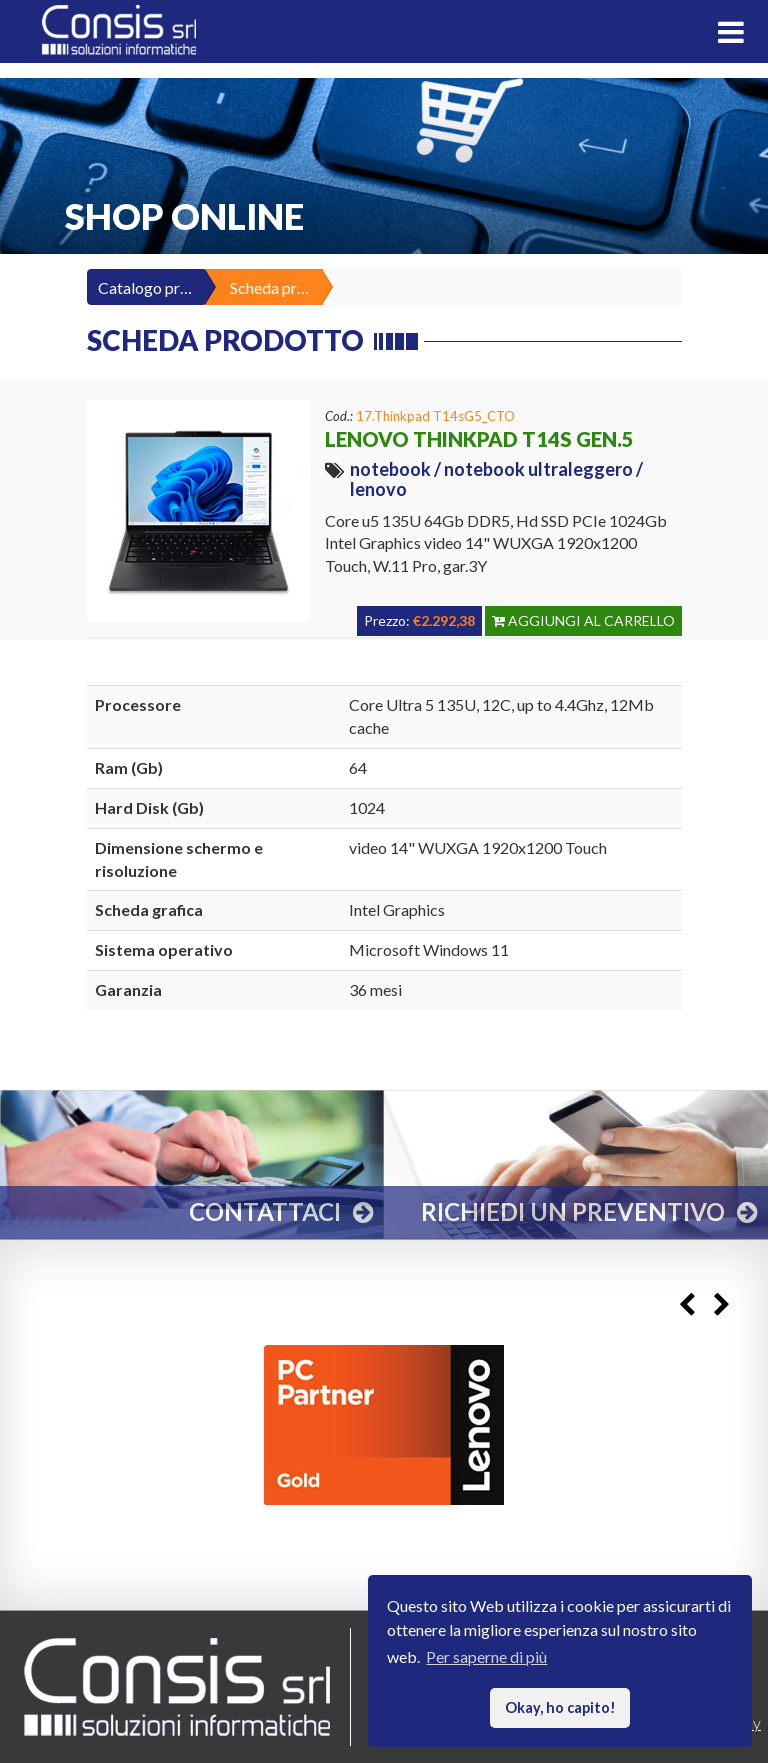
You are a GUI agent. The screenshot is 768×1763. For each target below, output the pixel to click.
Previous (686, 1305)
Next (721, 1305)
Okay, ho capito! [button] (560, 1707)
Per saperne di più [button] (486, 1656)
